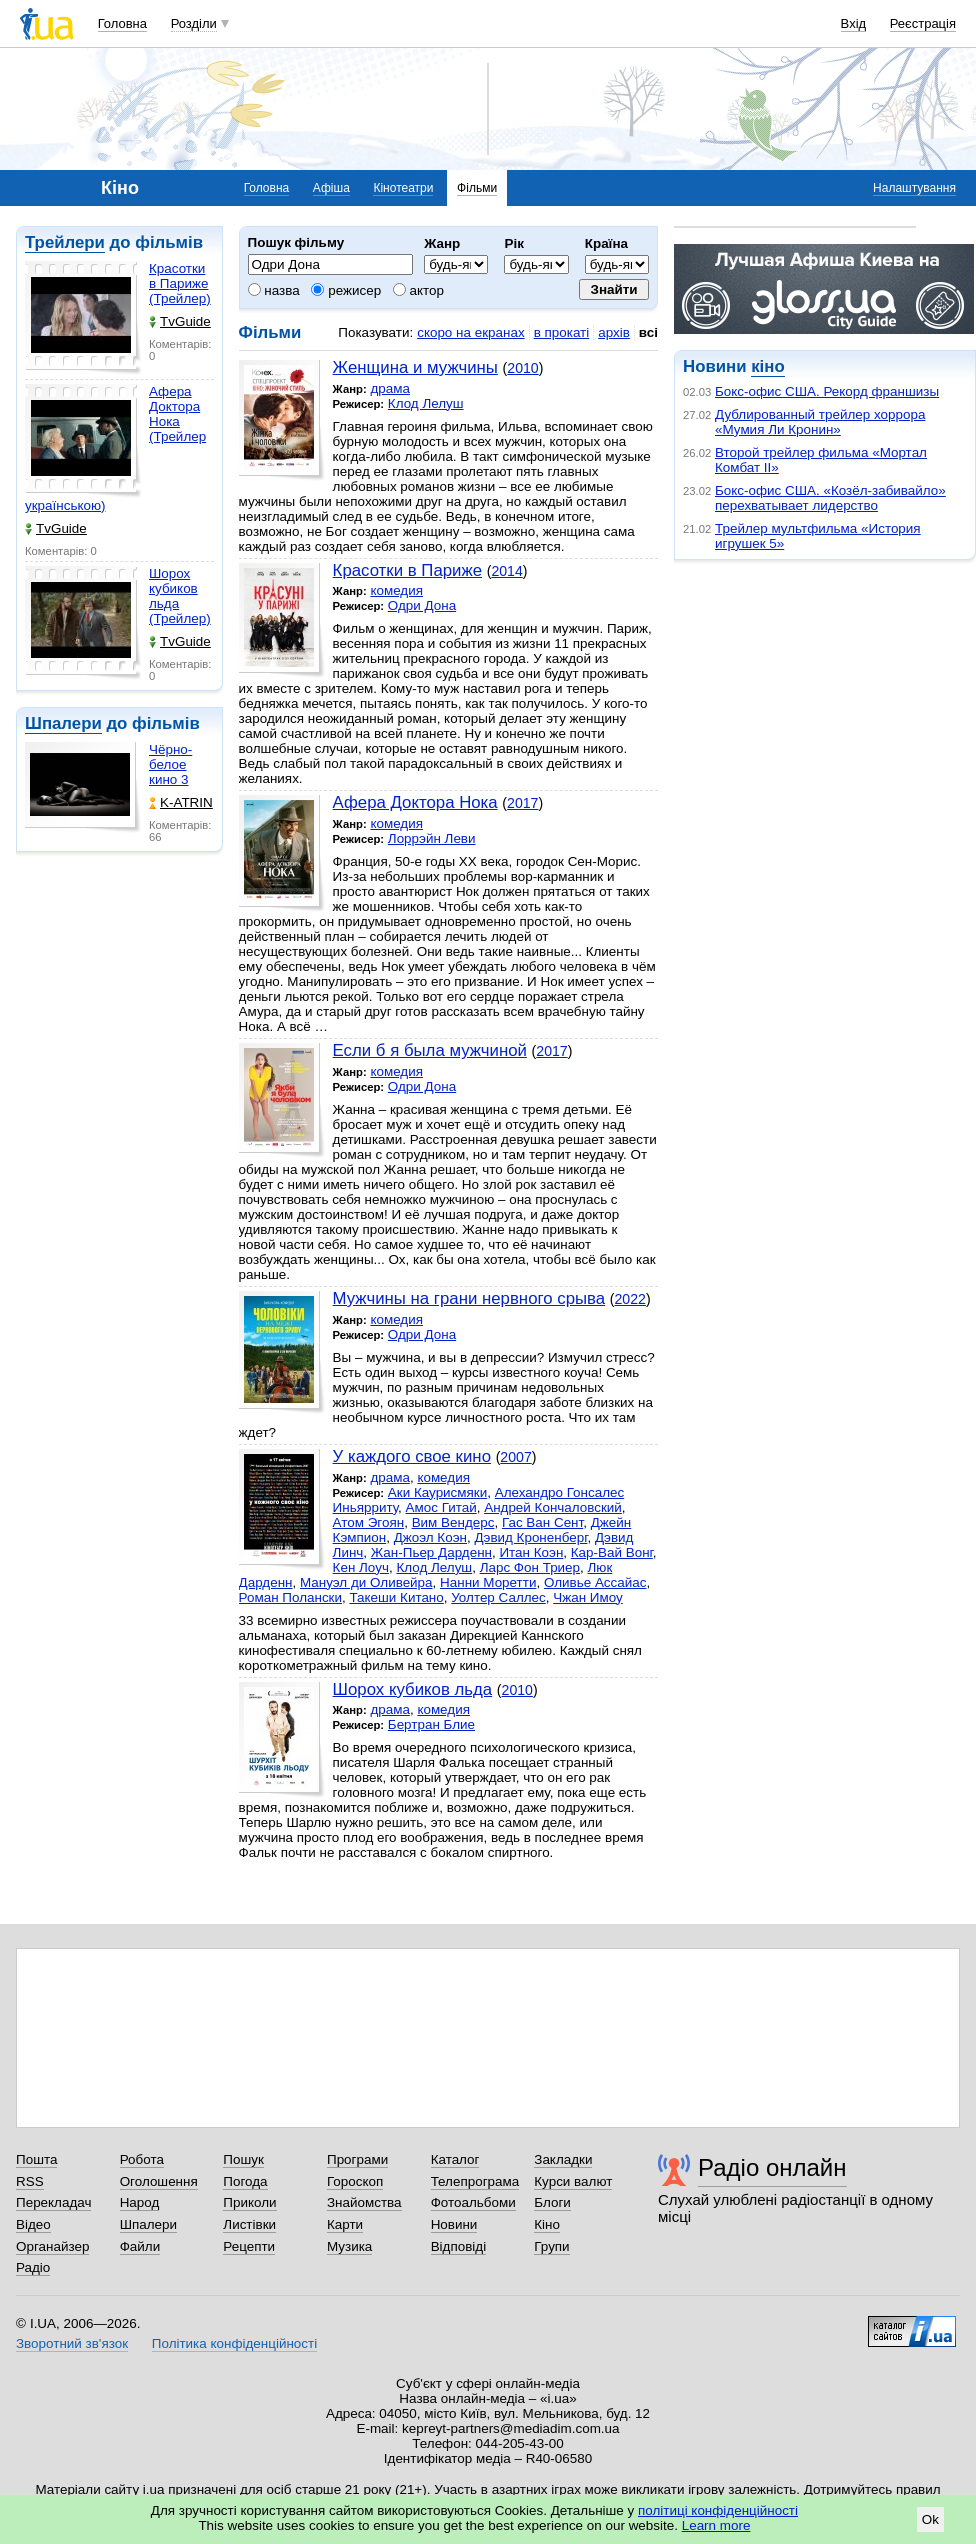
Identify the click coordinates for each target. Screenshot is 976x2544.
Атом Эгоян (369, 1522)
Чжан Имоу (588, 1597)
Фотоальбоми (473, 2202)
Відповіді (459, 2246)
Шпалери (63, 723)
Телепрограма (475, 2181)
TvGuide (180, 321)
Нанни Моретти (488, 1582)
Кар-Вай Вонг (612, 1552)
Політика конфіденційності (234, 2343)
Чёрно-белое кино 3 (170, 764)
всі (648, 332)
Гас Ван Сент (542, 1522)
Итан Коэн (531, 1552)
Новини (454, 2224)
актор (418, 290)
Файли (140, 2246)
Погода (245, 2181)
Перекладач (53, 2202)
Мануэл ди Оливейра (366, 1582)
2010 (522, 368)
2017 (522, 803)
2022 (630, 1299)
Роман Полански (290, 1597)
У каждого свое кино (412, 1456)
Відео (33, 2224)
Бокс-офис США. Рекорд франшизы (827, 391)
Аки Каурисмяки (437, 1492)
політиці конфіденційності (718, 2510)
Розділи (194, 23)
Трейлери (65, 242)
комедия (396, 590)
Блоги (552, 2202)
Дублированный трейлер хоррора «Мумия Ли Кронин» (820, 422)
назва (274, 290)
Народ (140, 2202)
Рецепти (249, 2246)
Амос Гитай (441, 1507)
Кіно (547, 2224)
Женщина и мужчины (415, 367)
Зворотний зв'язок (72, 2343)
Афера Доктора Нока (415, 802)
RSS (30, 2181)
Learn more (716, 2525)
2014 (506, 571)
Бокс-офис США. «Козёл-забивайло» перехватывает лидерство (830, 498)
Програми (357, 2159)
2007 (515, 1457)
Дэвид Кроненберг (530, 1537)
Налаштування (914, 188)
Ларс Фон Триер (530, 1567)
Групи (551, 2246)
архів (614, 332)
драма (390, 388)
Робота (142, 2159)
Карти (345, 2224)
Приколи (249, 2202)
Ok (930, 2519)
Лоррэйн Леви (432, 838)
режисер (346, 290)
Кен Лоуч (361, 1567)
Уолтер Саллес (498, 1597)
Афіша (331, 188)
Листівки (249, 2224)
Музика (349, 2246)
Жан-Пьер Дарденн (431, 1552)
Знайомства (364, 2202)
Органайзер (52, 2246)
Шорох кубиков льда (413, 1689)
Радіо (33, 2267)
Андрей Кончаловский (553, 1507)
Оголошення (159, 2181)
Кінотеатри (403, 188)
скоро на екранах (470, 332)
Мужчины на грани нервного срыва (469, 1298)
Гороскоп (355, 2181)
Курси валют (573, 2181)
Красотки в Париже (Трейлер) (180, 283)
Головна (122, 23)
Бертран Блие (431, 1724)
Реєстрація (923, 23)
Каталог (455, 2159)
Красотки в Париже (407, 570)
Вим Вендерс (453, 1522)
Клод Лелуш (426, 403)
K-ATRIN (181, 802)
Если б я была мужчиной (430, 1050)
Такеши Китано (396, 1597)
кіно (767, 366)
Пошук (243, 2159)
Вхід (854, 23)
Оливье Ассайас (595, 1582)
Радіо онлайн (772, 2167)
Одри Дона (422, 605)
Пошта (36, 2159)
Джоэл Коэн (430, 1537)
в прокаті (562, 332)
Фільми (477, 188)
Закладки (563, 2159)
